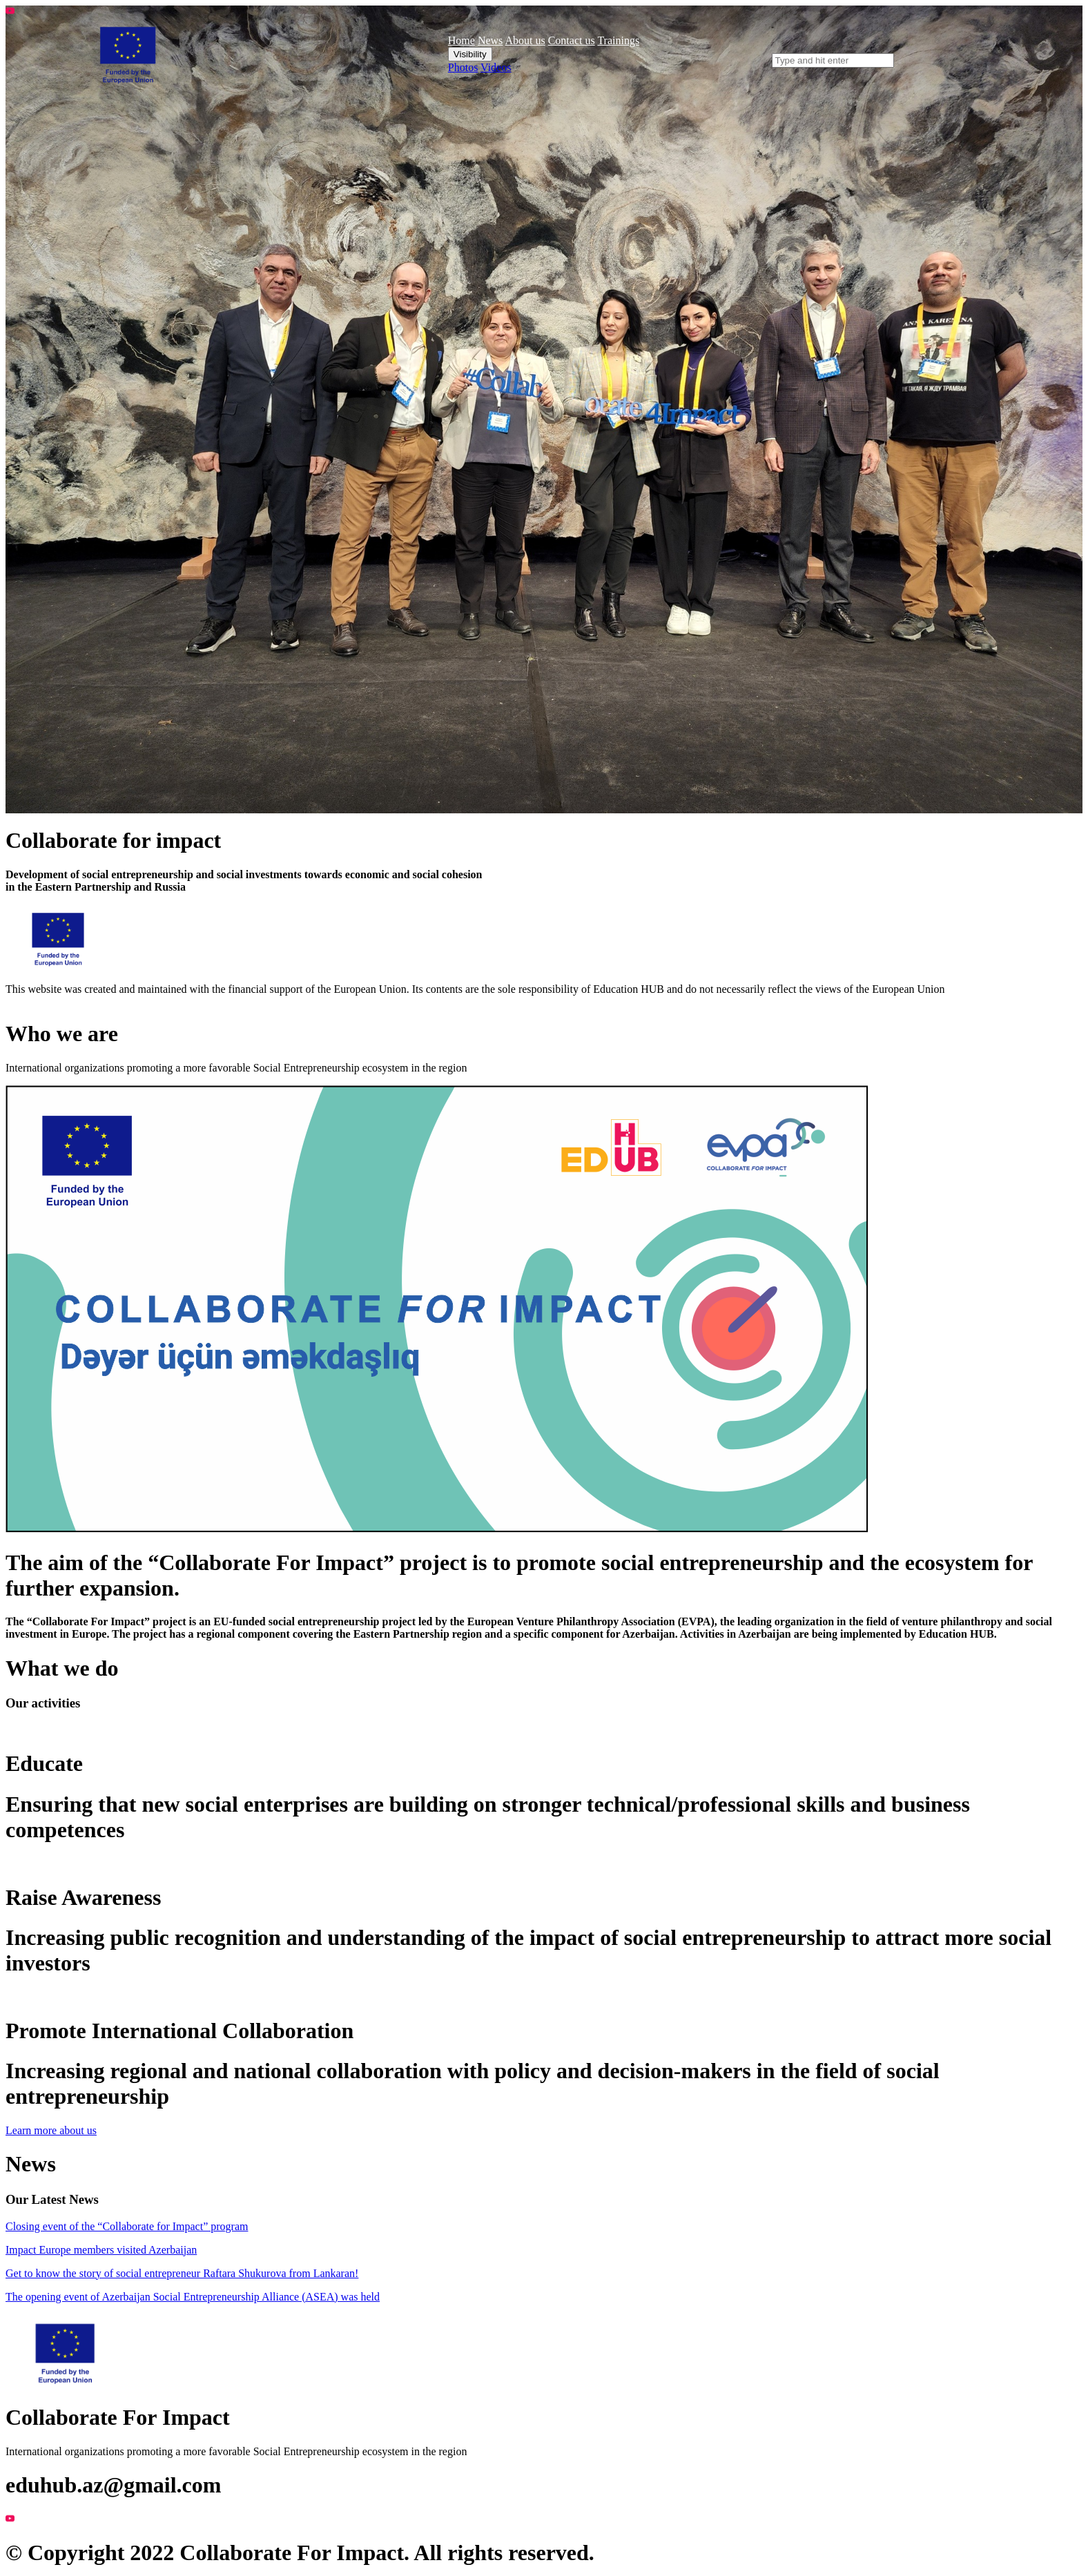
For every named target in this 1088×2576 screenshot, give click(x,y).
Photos (463, 67)
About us (525, 40)
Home (461, 40)
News (490, 40)
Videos (495, 67)
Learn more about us (51, 2130)
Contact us (571, 40)
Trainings (618, 40)
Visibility (470, 54)
